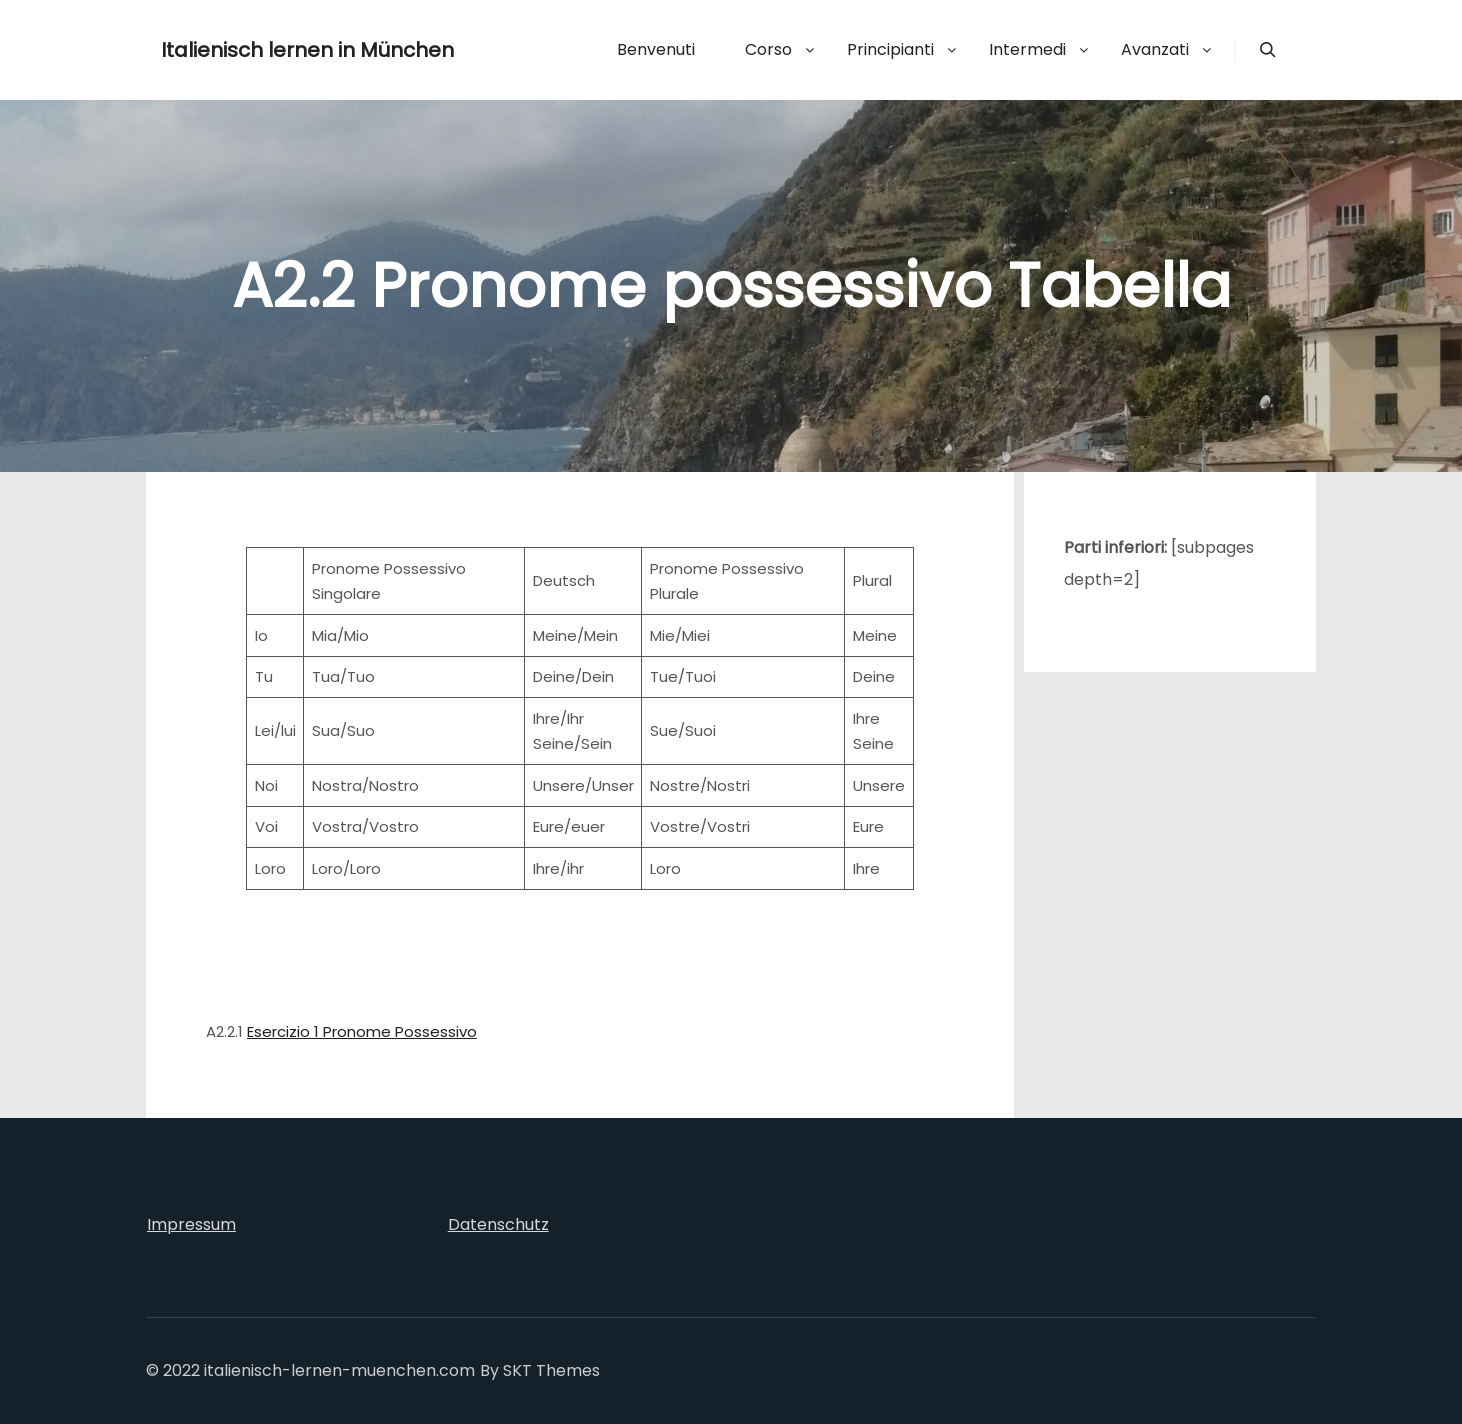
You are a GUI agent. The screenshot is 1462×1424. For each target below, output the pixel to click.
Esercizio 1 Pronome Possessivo (362, 1031)
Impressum (191, 1224)
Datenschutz (498, 1224)
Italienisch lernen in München (261, 50)
